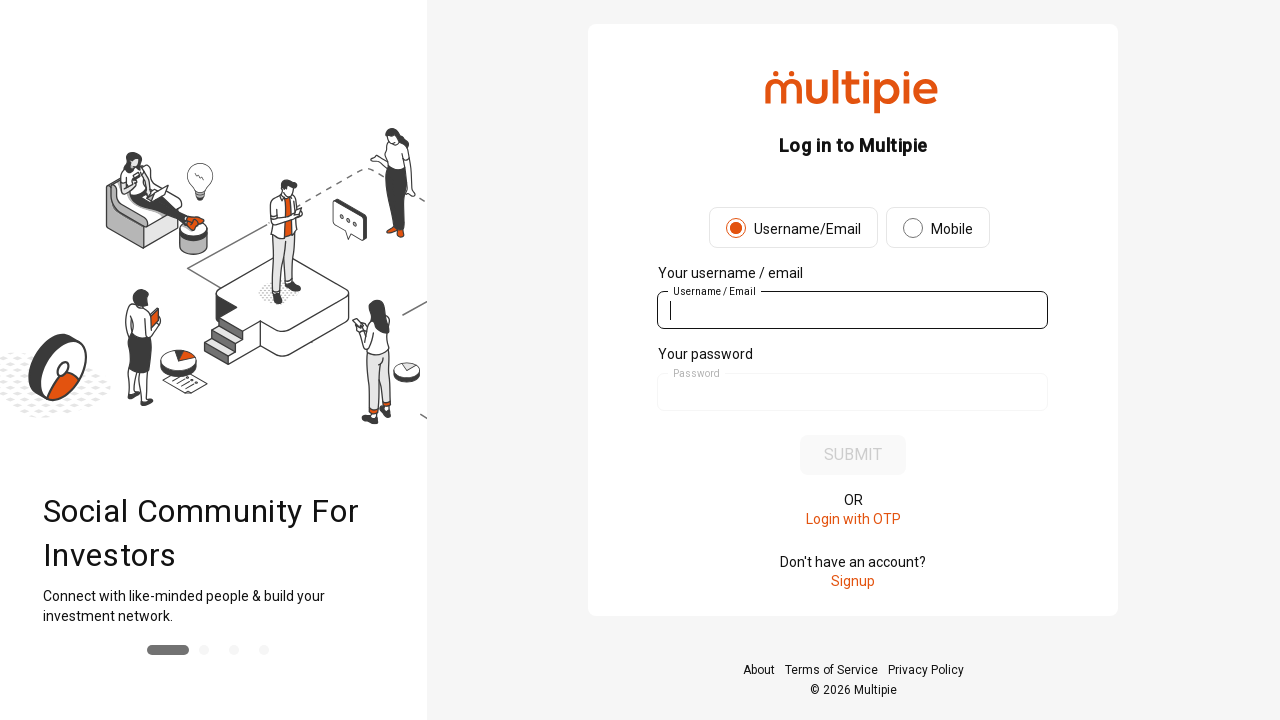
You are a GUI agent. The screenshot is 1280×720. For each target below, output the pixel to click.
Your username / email (730, 273)
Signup (853, 581)
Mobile (952, 229)
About (759, 670)
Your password (705, 354)
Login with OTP (853, 519)
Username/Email (807, 229)
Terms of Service (831, 670)
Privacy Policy (926, 670)
